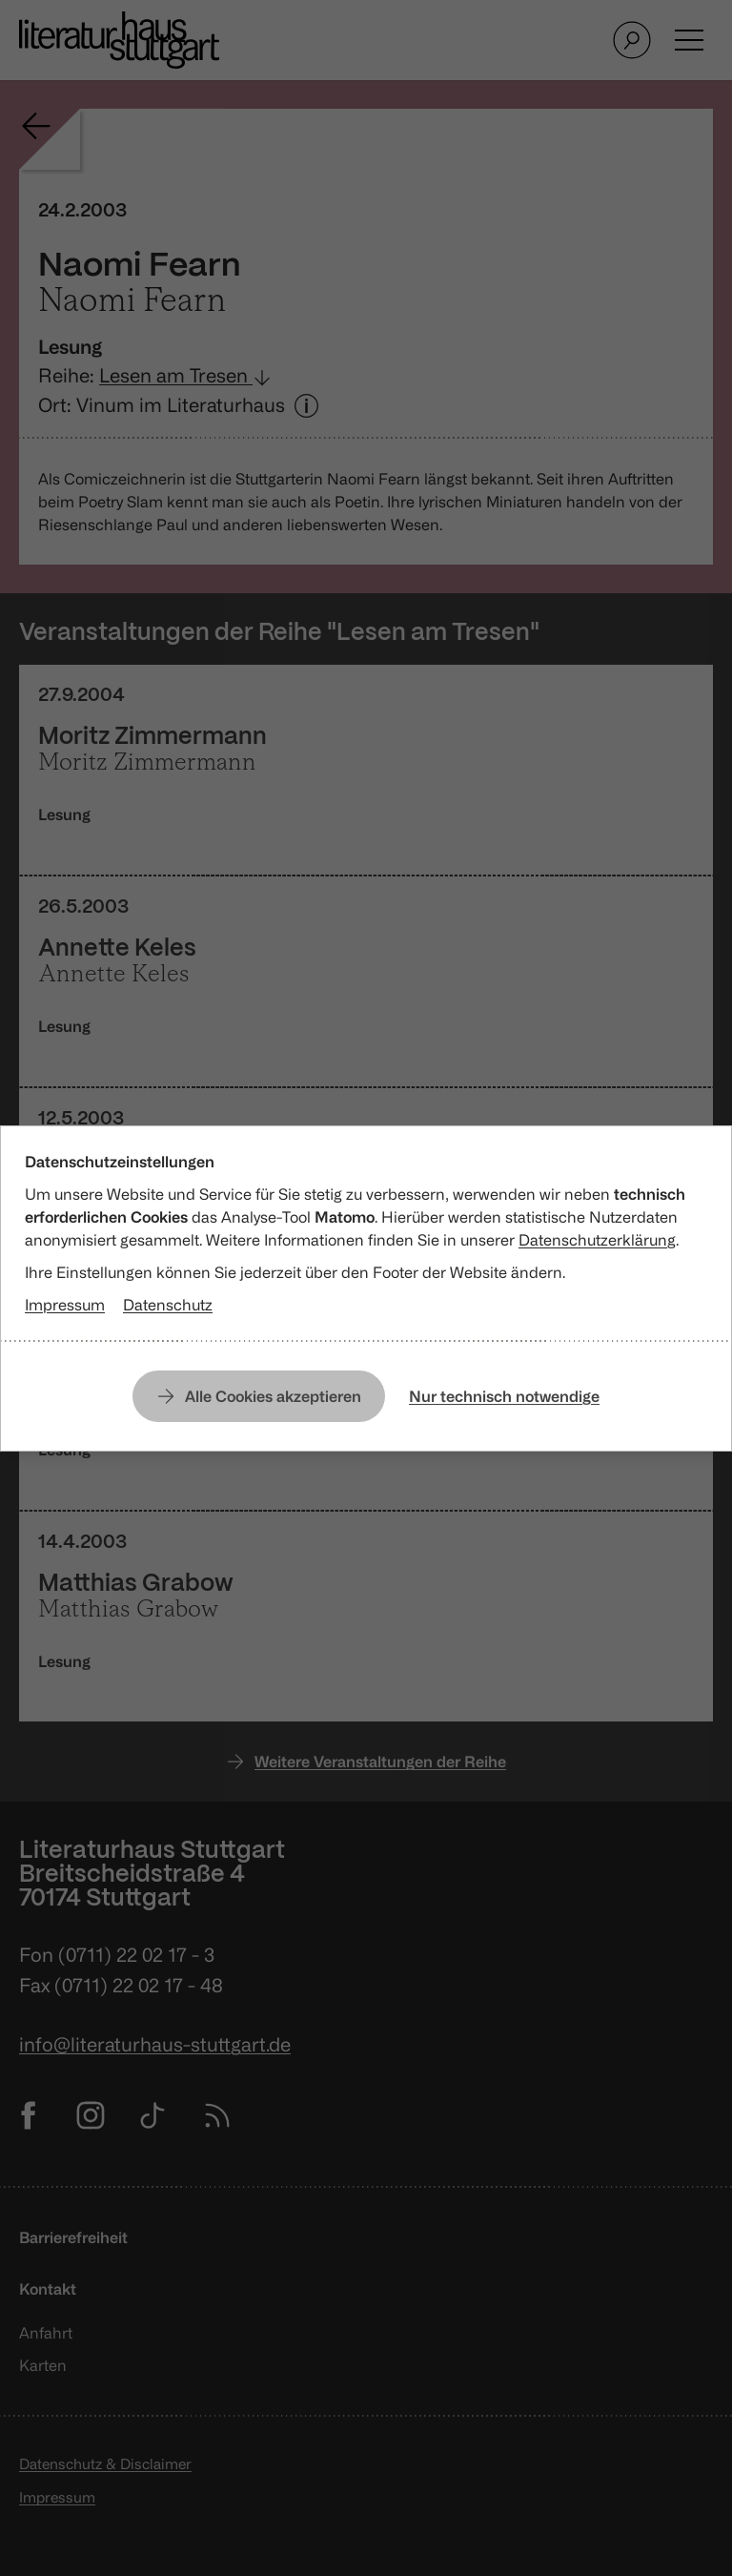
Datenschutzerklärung (597, 1239)
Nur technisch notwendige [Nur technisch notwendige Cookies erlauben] (504, 1396)
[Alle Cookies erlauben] (258, 1396)
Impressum (65, 1304)
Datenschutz (168, 1304)
